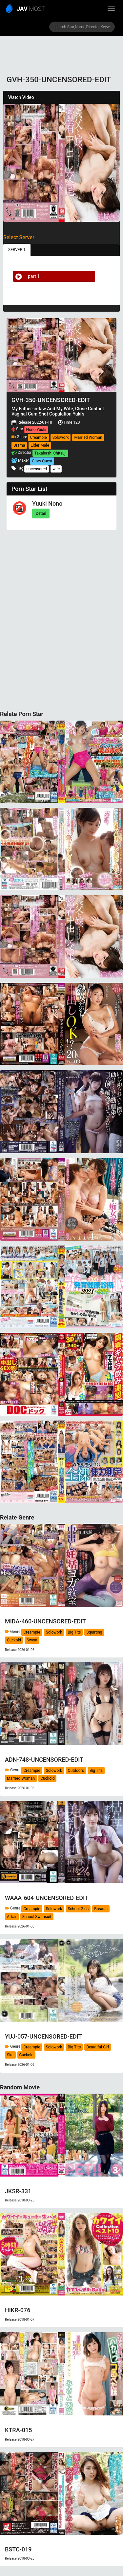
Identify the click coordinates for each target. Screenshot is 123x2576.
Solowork (60, 437)
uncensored (36, 469)
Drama (19, 445)
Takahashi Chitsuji (50, 453)
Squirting (94, 1632)
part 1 (26, 276)
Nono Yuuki (36, 429)
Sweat (32, 1640)
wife (56, 469)
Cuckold (14, 1640)
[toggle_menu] (111, 8)
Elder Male (40, 445)
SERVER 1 (17, 249)
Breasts (101, 1909)
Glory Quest (42, 461)
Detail (41, 513)
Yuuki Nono (47, 503)
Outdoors (76, 1770)
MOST (26, 9)
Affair (12, 1916)
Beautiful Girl (97, 2047)
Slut (10, 2055)
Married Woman (88, 437)
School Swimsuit (36, 1916)
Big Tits (74, 1632)
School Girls (78, 1909)
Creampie (38, 437)
